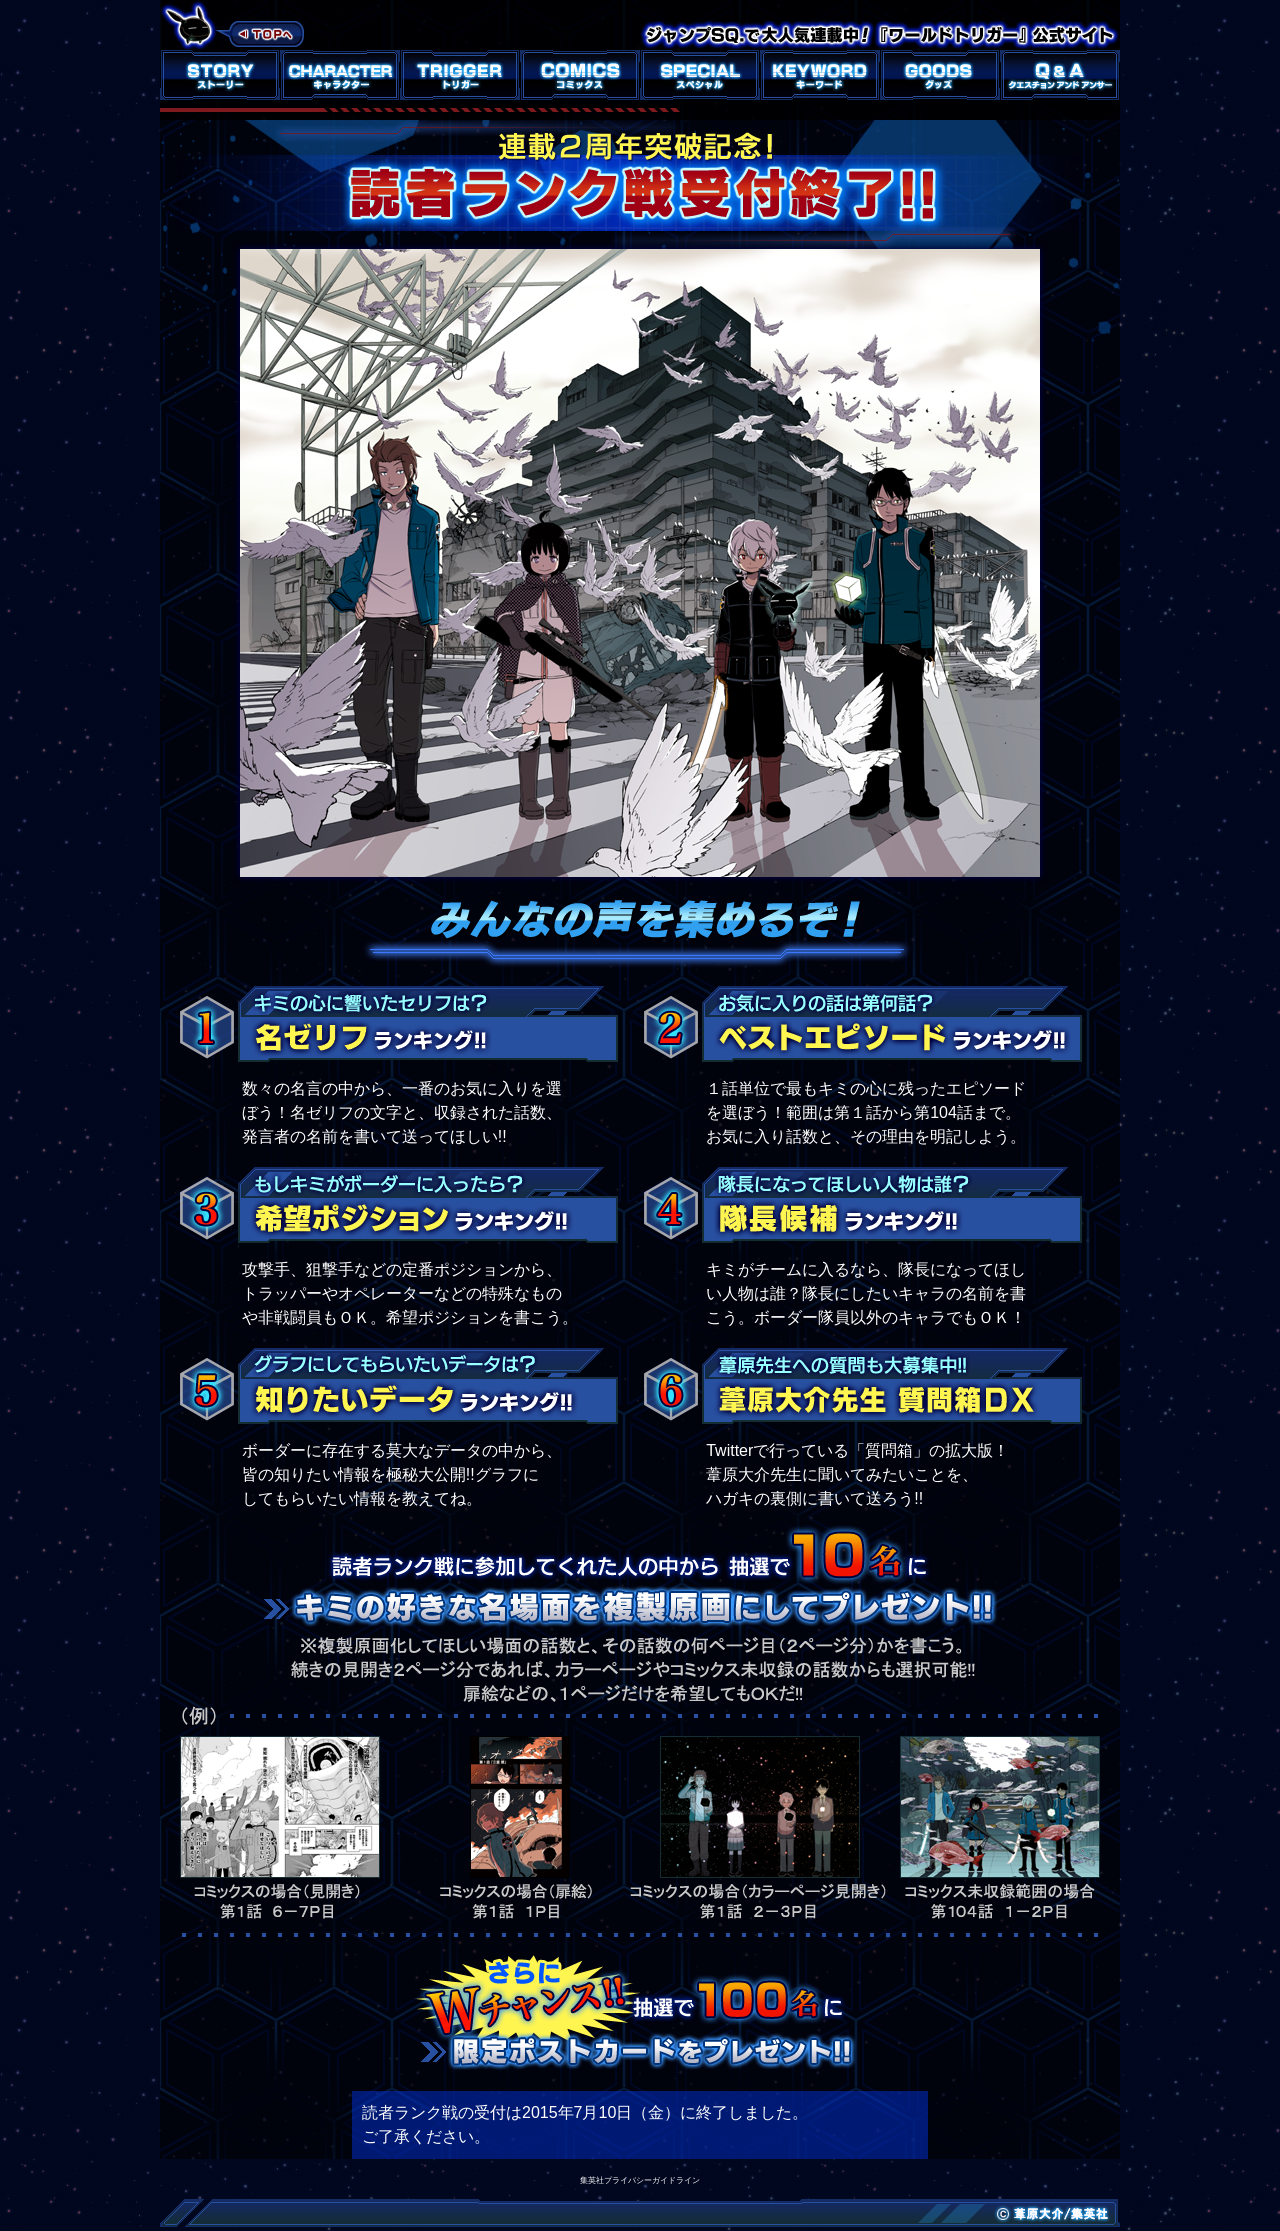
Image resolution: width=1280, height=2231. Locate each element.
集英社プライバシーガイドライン (640, 2180)
